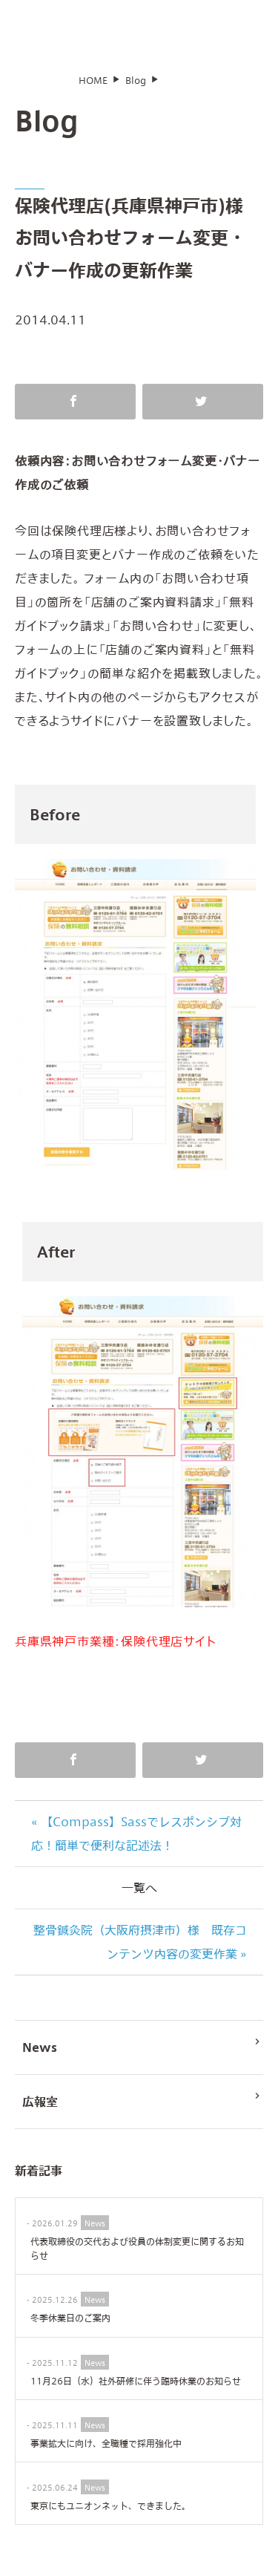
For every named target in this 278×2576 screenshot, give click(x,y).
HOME (93, 90)
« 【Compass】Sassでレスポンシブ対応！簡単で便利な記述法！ (136, 1843)
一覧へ (139, 1897)
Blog (135, 90)
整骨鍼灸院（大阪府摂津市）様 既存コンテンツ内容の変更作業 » (140, 1951)
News (142, 2055)
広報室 (142, 2109)
